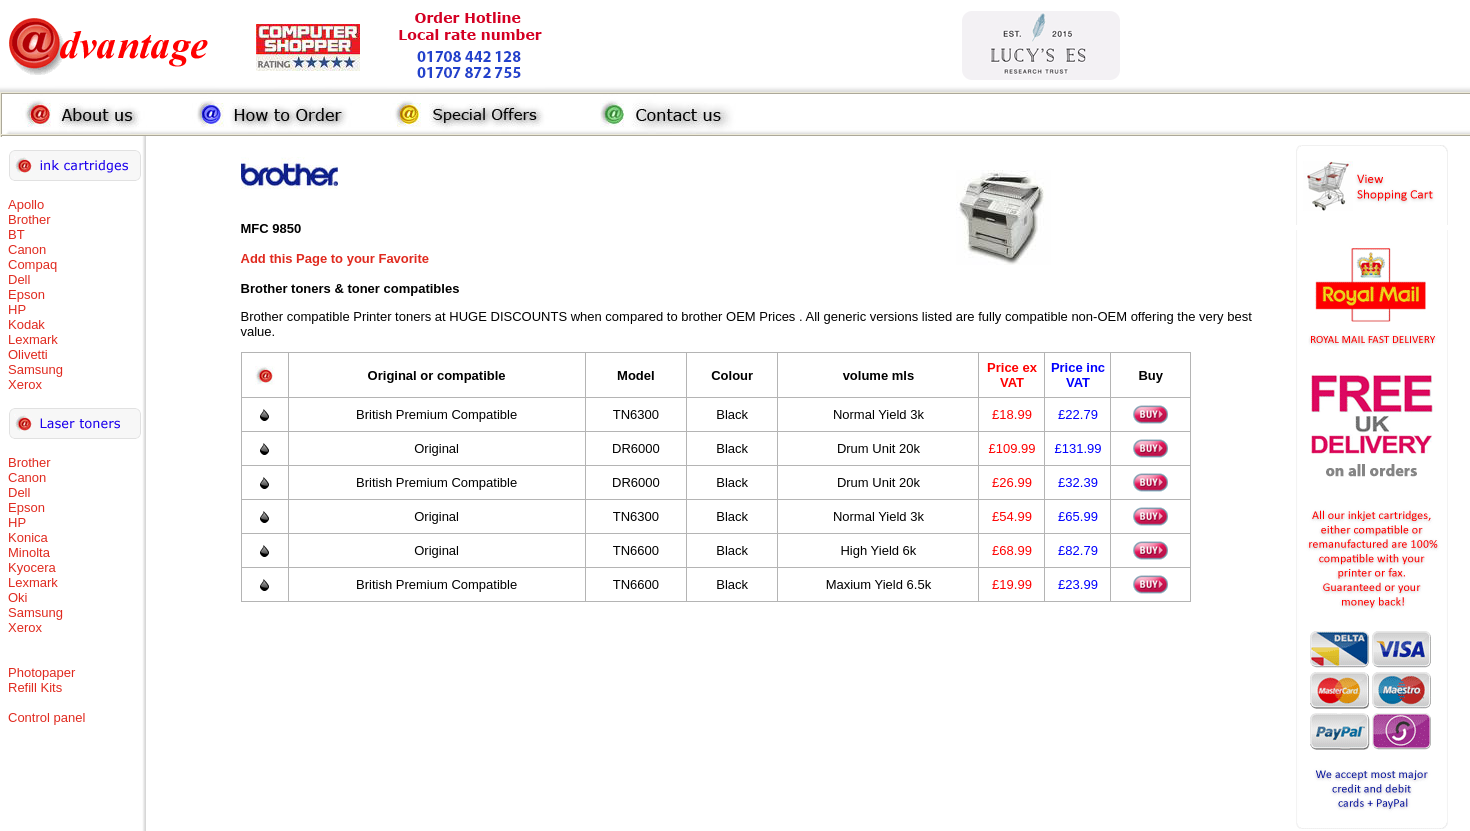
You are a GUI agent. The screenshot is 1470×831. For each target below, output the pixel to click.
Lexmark (33, 339)
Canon (27, 249)
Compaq (32, 264)
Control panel (46, 717)
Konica (28, 537)
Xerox (25, 384)
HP (17, 309)
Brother (29, 219)
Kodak (26, 324)
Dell (19, 279)
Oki (18, 597)
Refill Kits (35, 687)
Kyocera (32, 567)
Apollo (26, 204)
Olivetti (28, 354)
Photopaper (41, 672)
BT (16, 234)
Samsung (35, 369)
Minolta (29, 552)
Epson (26, 294)
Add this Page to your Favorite (335, 258)
